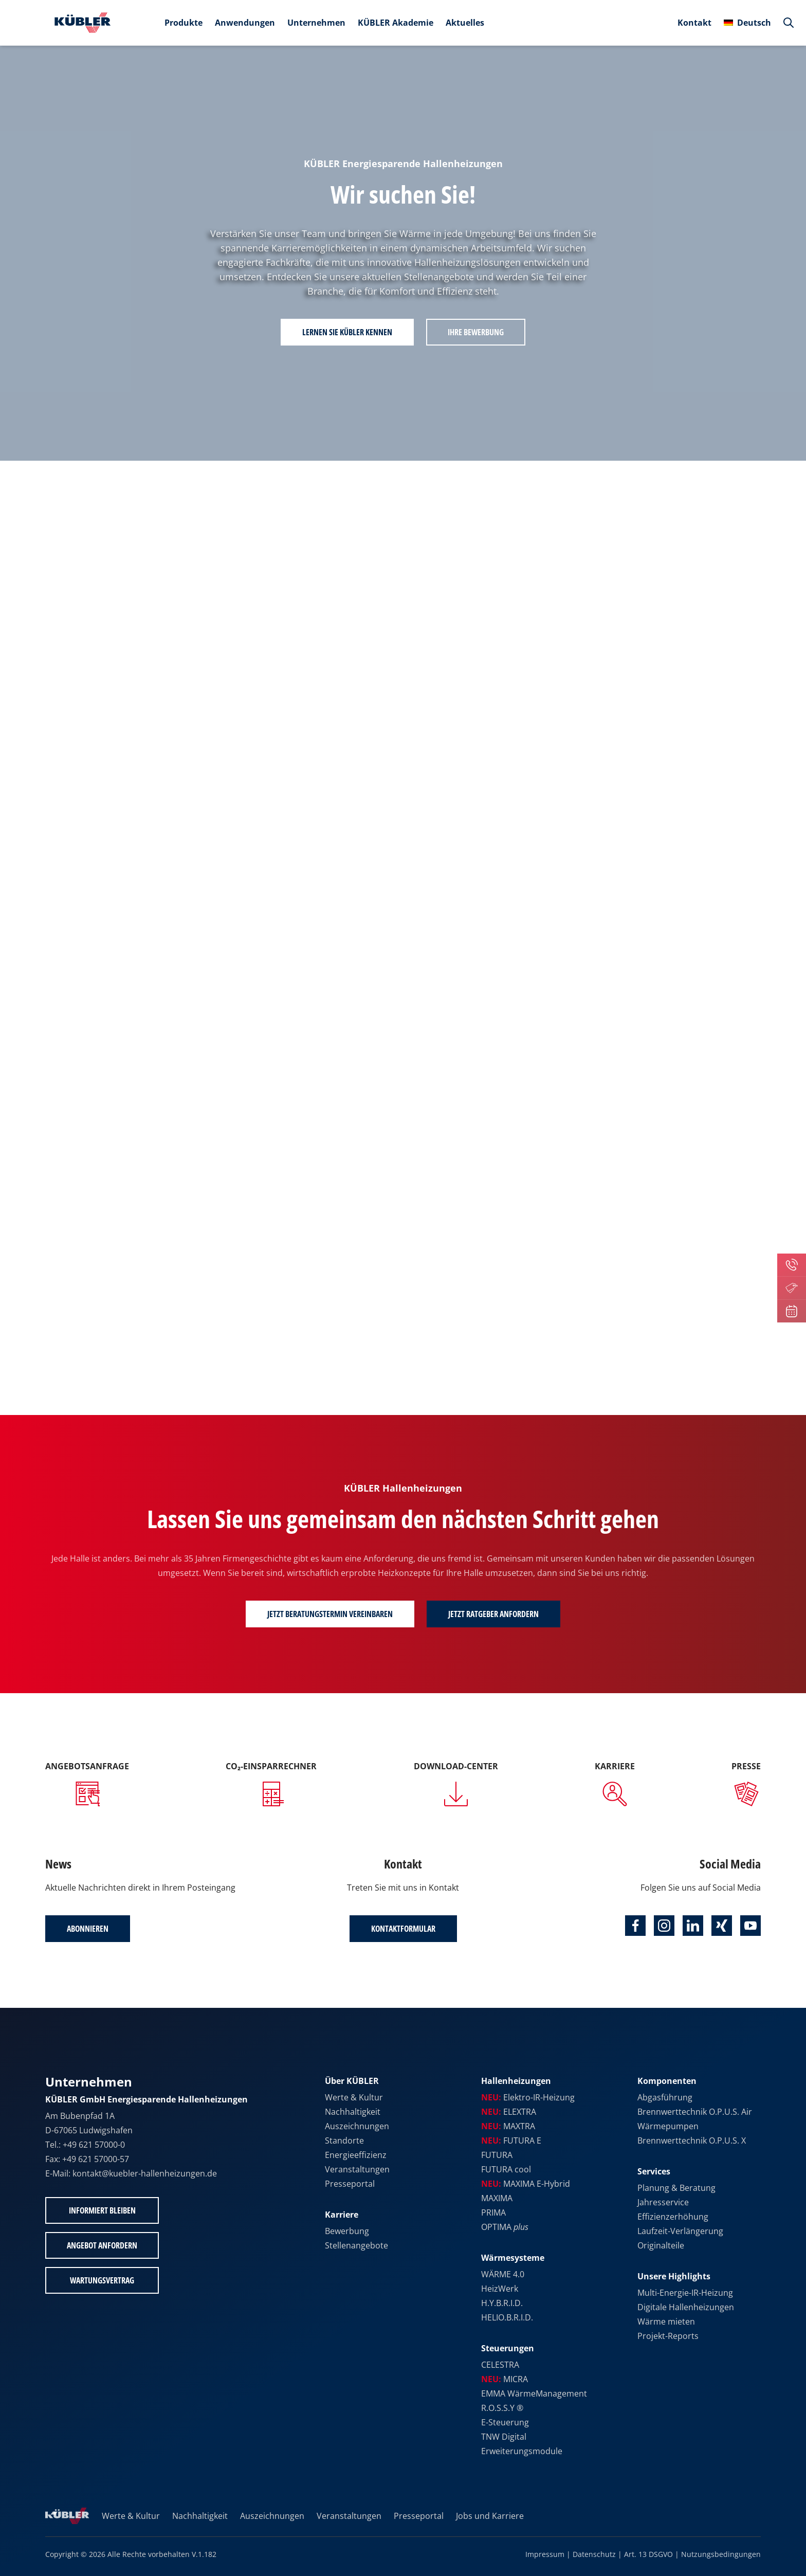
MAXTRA (508, 2126)
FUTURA (496, 2155)
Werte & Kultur (354, 2097)
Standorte (344, 2140)
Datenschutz (594, 2554)
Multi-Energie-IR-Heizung (685, 2292)
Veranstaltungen (357, 2169)
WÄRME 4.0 (502, 2274)
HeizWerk (499, 2288)
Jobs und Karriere (490, 2515)
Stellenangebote (356, 2245)
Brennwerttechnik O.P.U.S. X (691, 2140)
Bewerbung (347, 2231)
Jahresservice (663, 2202)
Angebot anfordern (102, 2245)
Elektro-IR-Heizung (528, 2097)
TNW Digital (503, 2436)
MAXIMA (496, 2198)
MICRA (504, 2379)
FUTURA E (511, 2140)
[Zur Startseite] (80, 22)
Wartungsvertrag (102, 2280)
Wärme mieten (666, 2321)
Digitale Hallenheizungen (685, 2307)
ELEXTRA (508, 2111)
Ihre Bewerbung (476, 332)
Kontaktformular (403, 1928)
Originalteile (660, 2245)
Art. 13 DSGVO (648, 2554)
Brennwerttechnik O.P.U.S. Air (694, 2111)
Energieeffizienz (356, 2155)
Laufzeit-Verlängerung (680, 2231)
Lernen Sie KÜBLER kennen (347, 332)
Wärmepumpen (668, 2126)
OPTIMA (504, 2227)
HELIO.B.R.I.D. (507, 2317)
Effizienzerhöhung (672, 2216)
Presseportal (350, 2183)
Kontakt (694, 22)
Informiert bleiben (102, 2210)
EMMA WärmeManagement (534, 2393)
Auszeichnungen (357, 2126)
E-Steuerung (505, 2422)
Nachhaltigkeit (352, 2111)
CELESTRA (500, 2364)
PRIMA (493, 2212)
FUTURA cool (506, 2169)
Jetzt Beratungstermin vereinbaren (330, 1614)
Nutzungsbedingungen (721, 2554)
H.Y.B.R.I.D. (502, 2303)
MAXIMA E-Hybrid (525, 2183)
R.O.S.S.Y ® (502, 2408)
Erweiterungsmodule (521, 2451)
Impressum (544, 2554)
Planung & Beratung (676, 2187)
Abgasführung (664, 2097)
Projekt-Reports (668, 2336)
